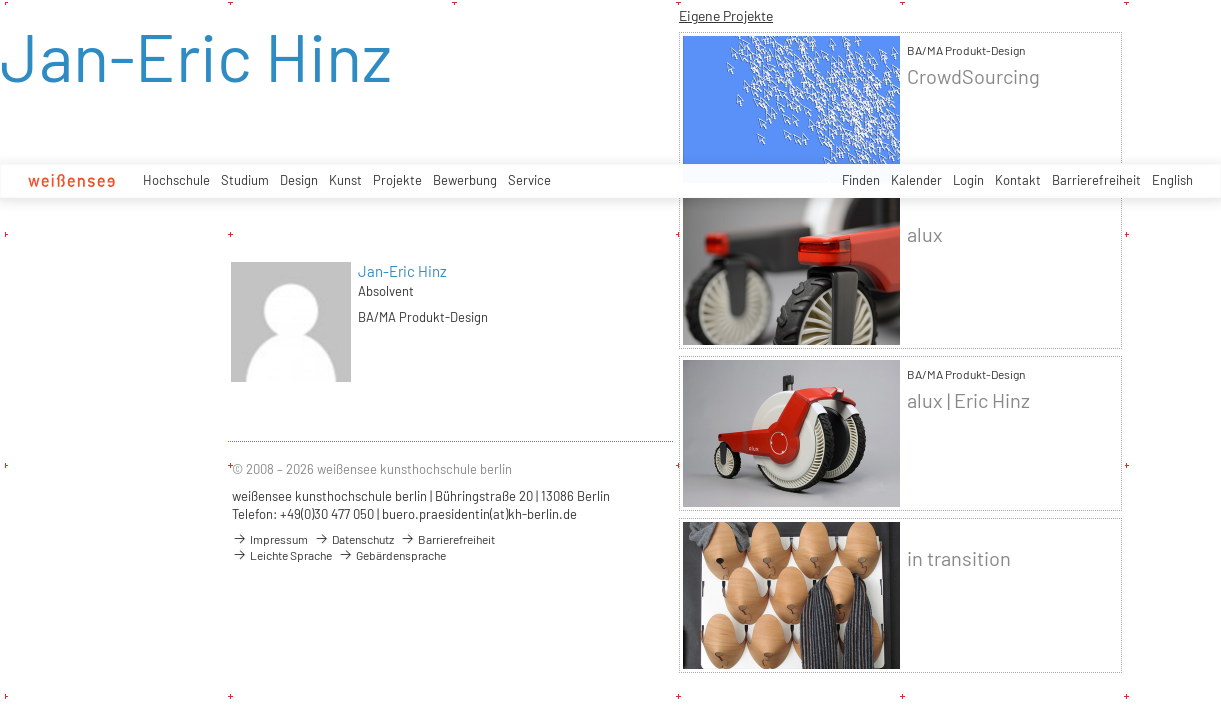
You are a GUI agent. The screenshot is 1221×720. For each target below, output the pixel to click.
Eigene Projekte (726, 15)
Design (299, 180)
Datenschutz (354, 539)
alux (925, 234)
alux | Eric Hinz (968, 400)
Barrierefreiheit (1096, 180)
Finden (861, 180)
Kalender (916, 180)
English (1172, 180)
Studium (245, 180)
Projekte (397, 180)
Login (968, 180)
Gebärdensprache (392, 555)
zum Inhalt (0, 0)
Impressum (270, 539)
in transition (959, 558)
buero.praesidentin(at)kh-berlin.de (479, 514)
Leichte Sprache (282, 555)
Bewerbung (465, 180)
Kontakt (1018, 180)
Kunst (345, 180)
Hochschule (176, 180)
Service (529, 180)
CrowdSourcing (973, 76)
